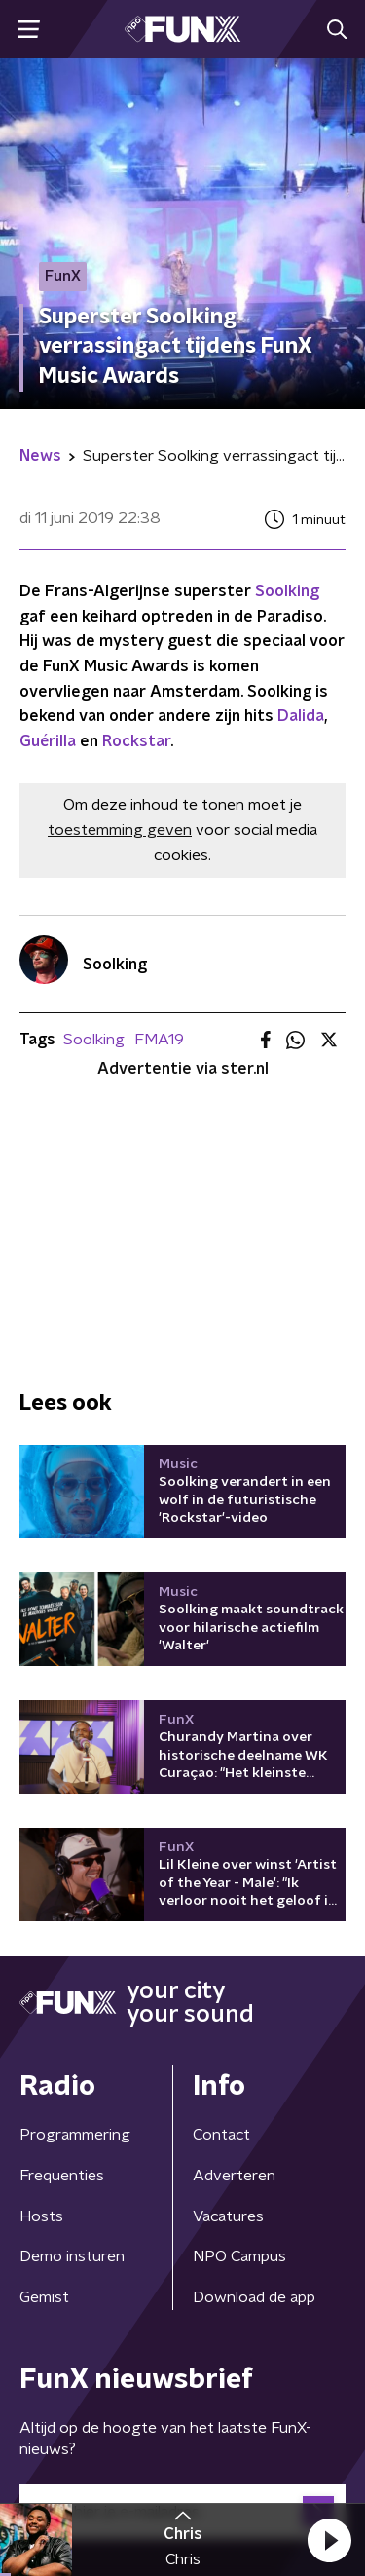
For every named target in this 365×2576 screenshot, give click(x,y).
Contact (221, 2134)
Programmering (74, 2134)
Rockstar (136, 741)
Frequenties (61, 2175)
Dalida (300, 716)
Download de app (254, 2297)
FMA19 (159, 1039)
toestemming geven (120, 830)
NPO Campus (239, 2256)
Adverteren (234, 2175)
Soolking (287, 591)
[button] (329, 2540)
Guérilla (47, 741)
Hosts (41, 2216)
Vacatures (228, 2216)
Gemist (44, 2297)
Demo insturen (72, 2256)
